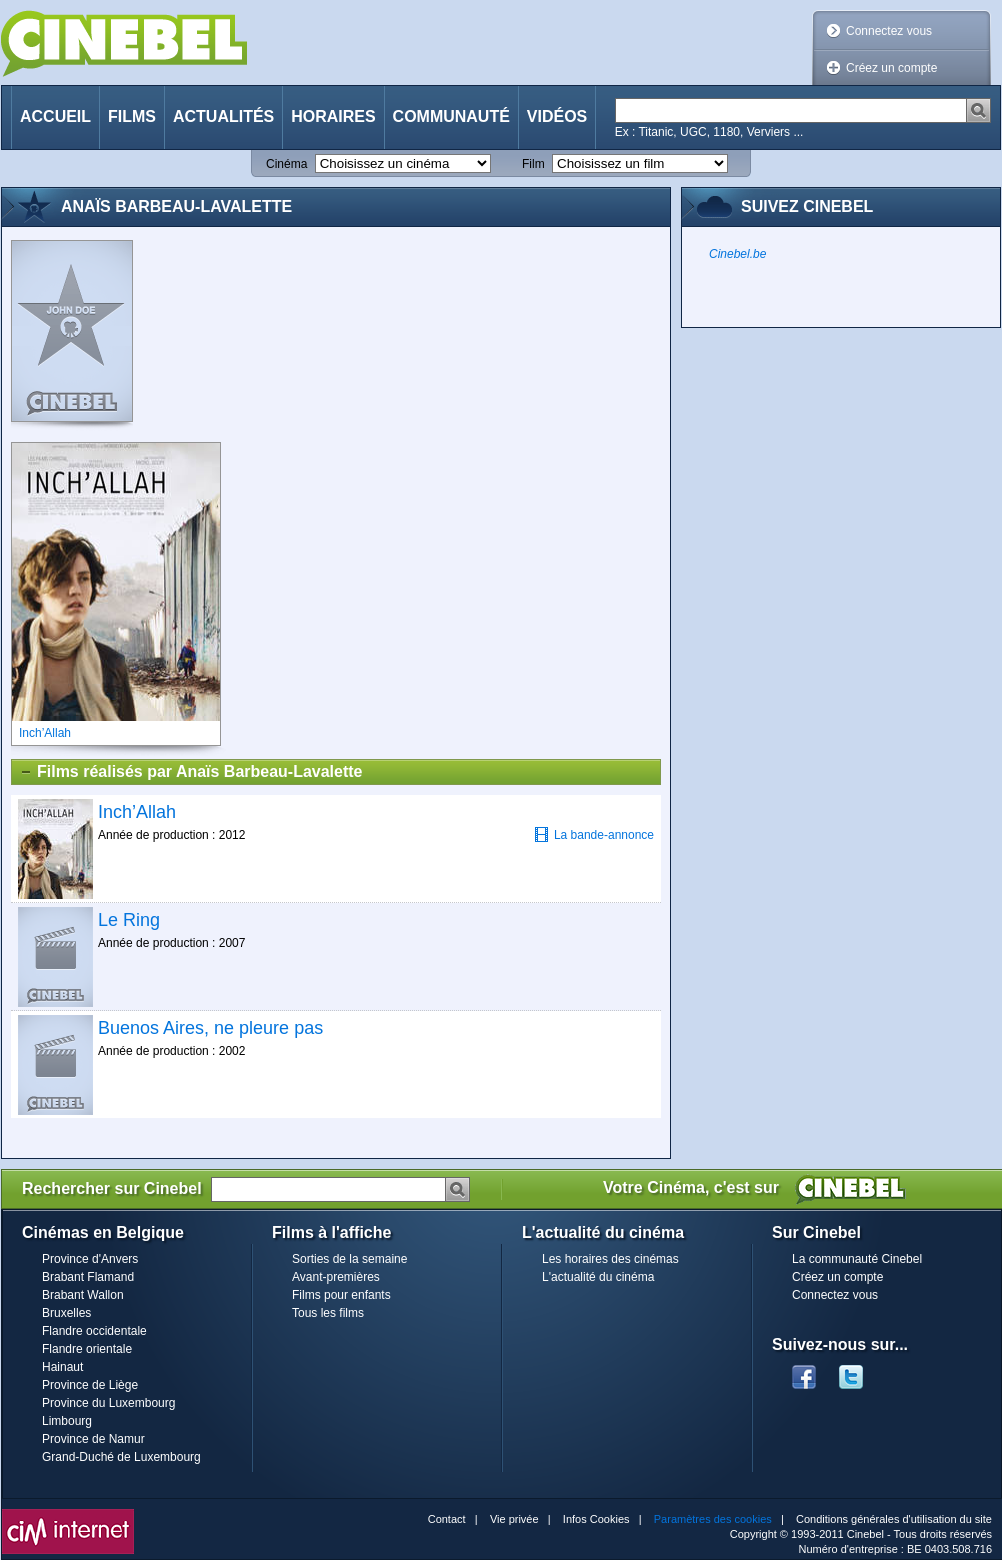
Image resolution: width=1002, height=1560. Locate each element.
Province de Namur (93, 1439)
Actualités (223, 116)
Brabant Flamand (88, 1277)
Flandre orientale (87, 1349)
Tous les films (328, 1313)
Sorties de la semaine (349, 1259)
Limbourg (67, 1421)
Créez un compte (891, 68)
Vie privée (514, 1519)
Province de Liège (90, 1385)
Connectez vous (889, 31)
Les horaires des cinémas (610, 1259)
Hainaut (62, 1367)
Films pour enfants (341, 1295)
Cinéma (286, 164)
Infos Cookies (596, 1519)
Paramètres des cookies (713, 1519)
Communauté (451, 116)
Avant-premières (336, 1277)
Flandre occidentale (94, 1331)
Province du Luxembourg (108, 1403)
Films (132, 116)
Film (533, 164)
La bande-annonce (594, 834)
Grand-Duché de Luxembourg (121, 1457)
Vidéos (557, 116)
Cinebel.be (737, 254)
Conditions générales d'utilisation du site (894, 1519)
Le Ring (129, 920)
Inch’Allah (137, 812)
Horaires (333, 116)
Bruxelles (66, 1313)
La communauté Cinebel (857, 1259)
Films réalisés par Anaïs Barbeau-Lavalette (190, 772)
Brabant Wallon (83, 1295)
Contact (447, 1519)
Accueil (55, 116)
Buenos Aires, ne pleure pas (210, 1028)
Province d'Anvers (90, 1259)
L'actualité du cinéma (598, 1277)
